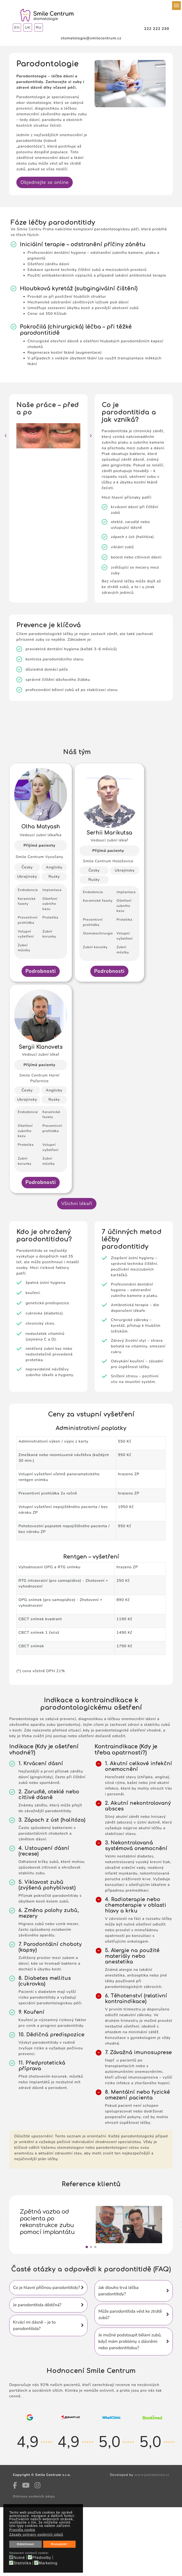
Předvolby (41, 2557)
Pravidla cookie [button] (22, 2530)
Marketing (48, 2563)
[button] (87, 2247)
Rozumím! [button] (59, 2544)
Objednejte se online (44, 182)
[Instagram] (38, 2486)
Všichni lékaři (76, 1203)
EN (17, 27)
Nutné (19, 2557)
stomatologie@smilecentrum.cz (91, 38)
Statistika (22, 2563)
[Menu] (12, 14)
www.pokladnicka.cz (151, 2475)
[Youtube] (26, 2486)
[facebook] (15, 2486)
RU (38, 27)
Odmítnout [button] (25, 2544)
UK (28, 27)
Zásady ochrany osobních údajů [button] (36, 2534)
